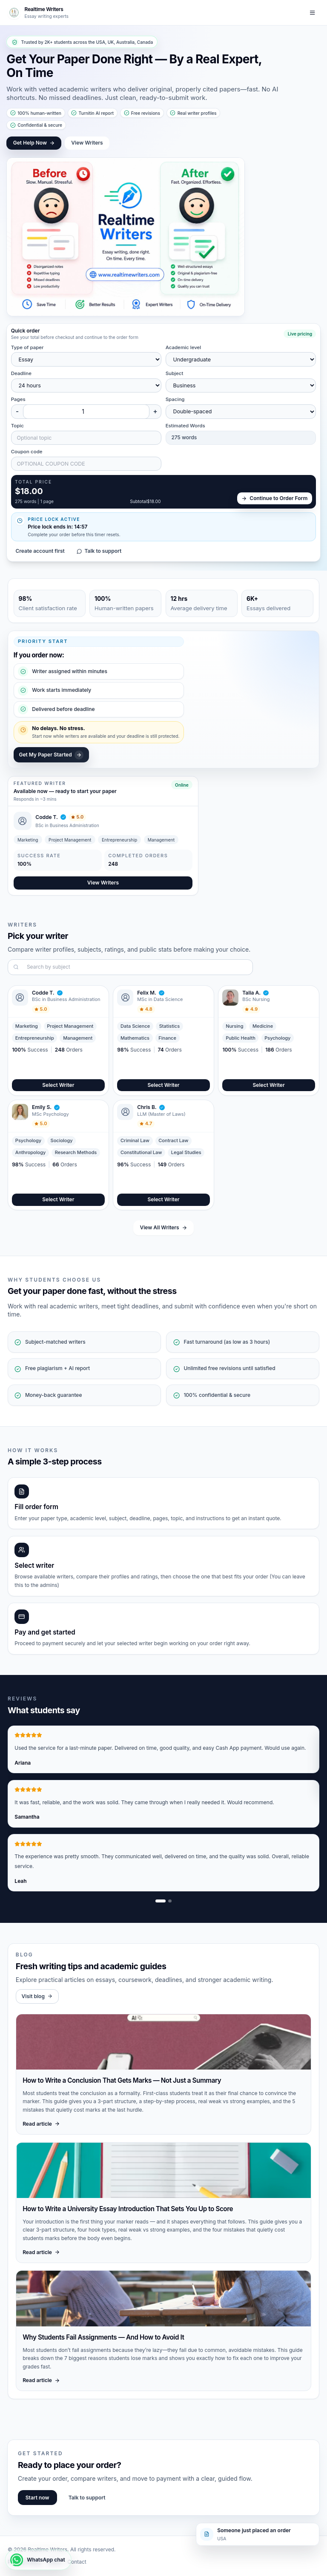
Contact (76, 2562)
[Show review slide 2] (170, 1901)
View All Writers (163, 1227)
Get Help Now (34, 142)
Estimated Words (185, 426)
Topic (17, 426)
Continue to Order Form (274, 498)
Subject (175, 373)
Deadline (21, 373)
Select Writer (58, 1085)
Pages (18, 399)
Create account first (40, 551)
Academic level (183, 347)
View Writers (87, 142)
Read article (41, 2124)
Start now (37, 2497)
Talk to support (99, 551)
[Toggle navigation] (312, 13)
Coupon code (27, 452)
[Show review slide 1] (160, 1901)
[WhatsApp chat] (38, 2560)
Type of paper (27, 347)
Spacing (175, 399)
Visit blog (37, 1996)
